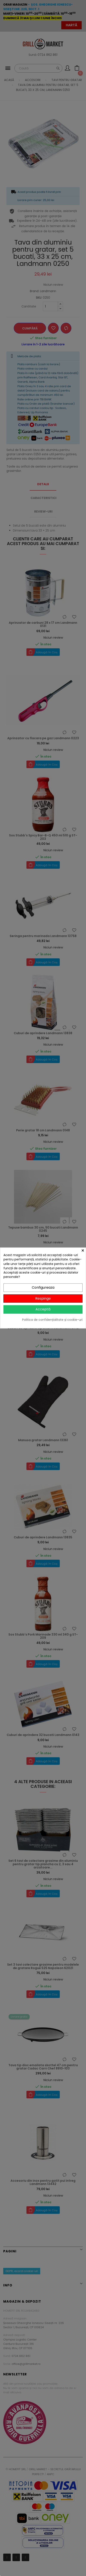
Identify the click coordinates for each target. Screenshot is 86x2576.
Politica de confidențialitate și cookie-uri (52, 1320)
